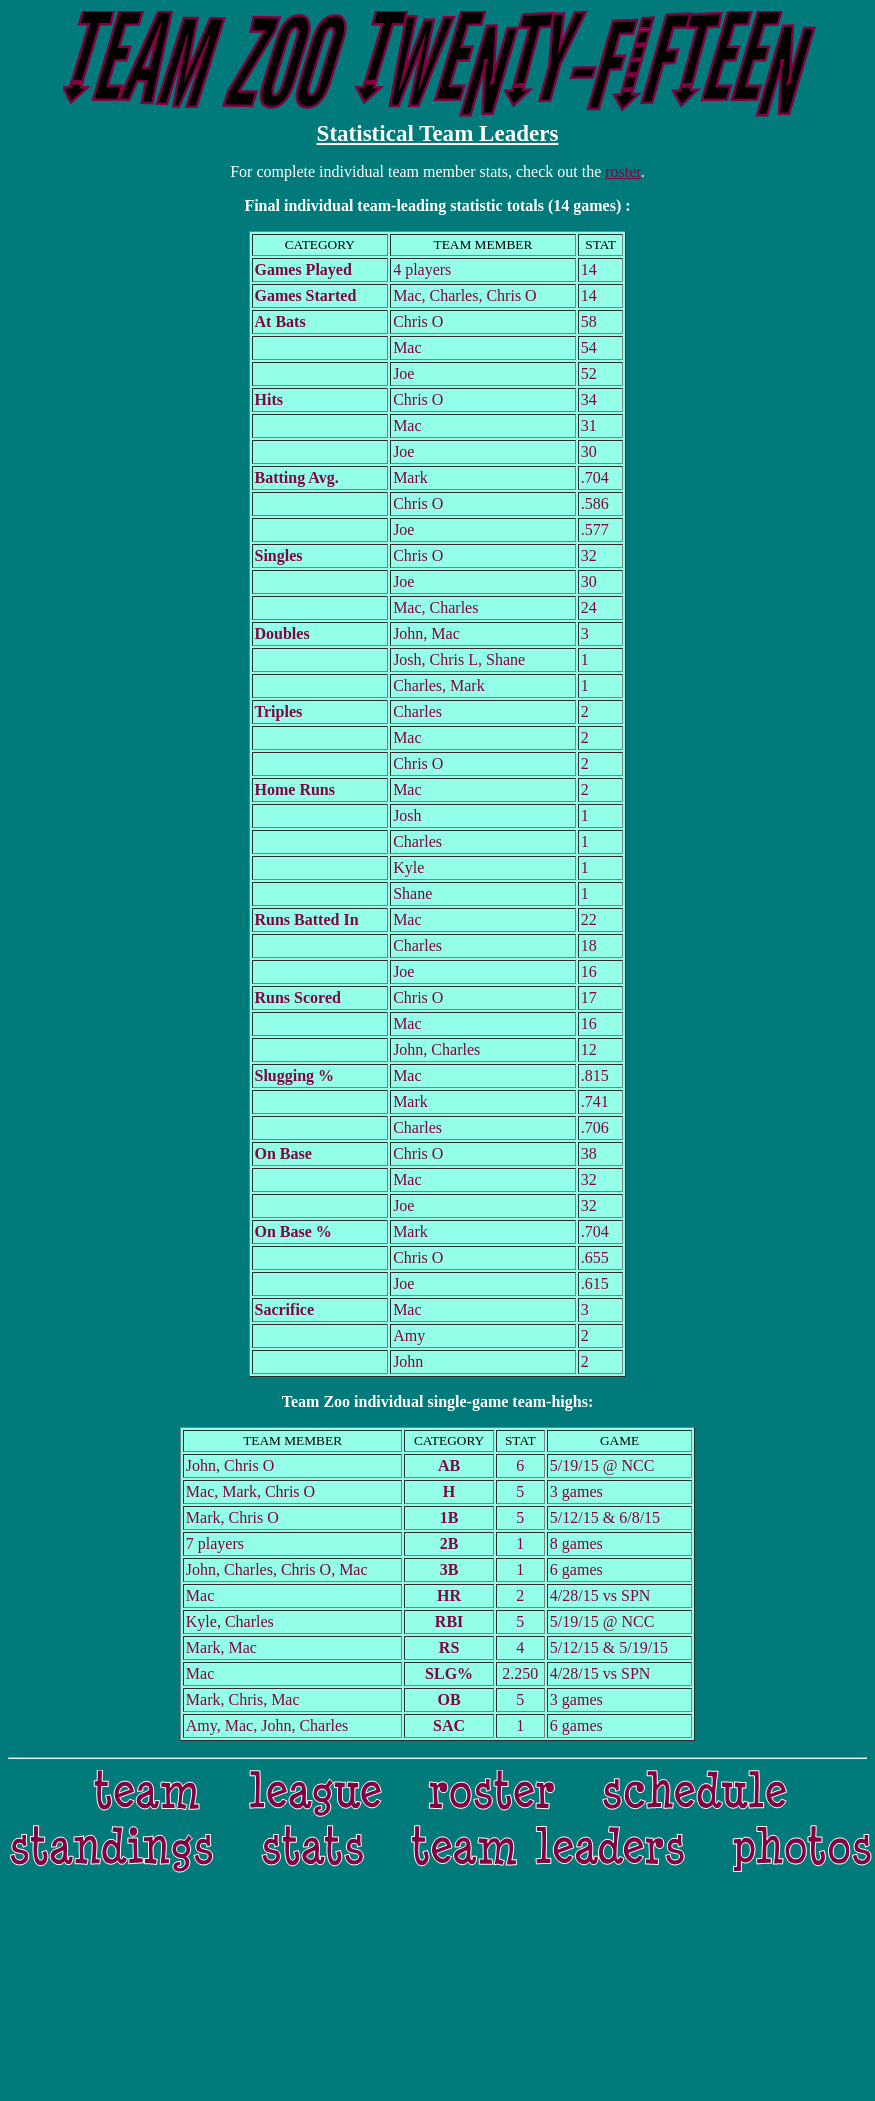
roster (623, 171)
